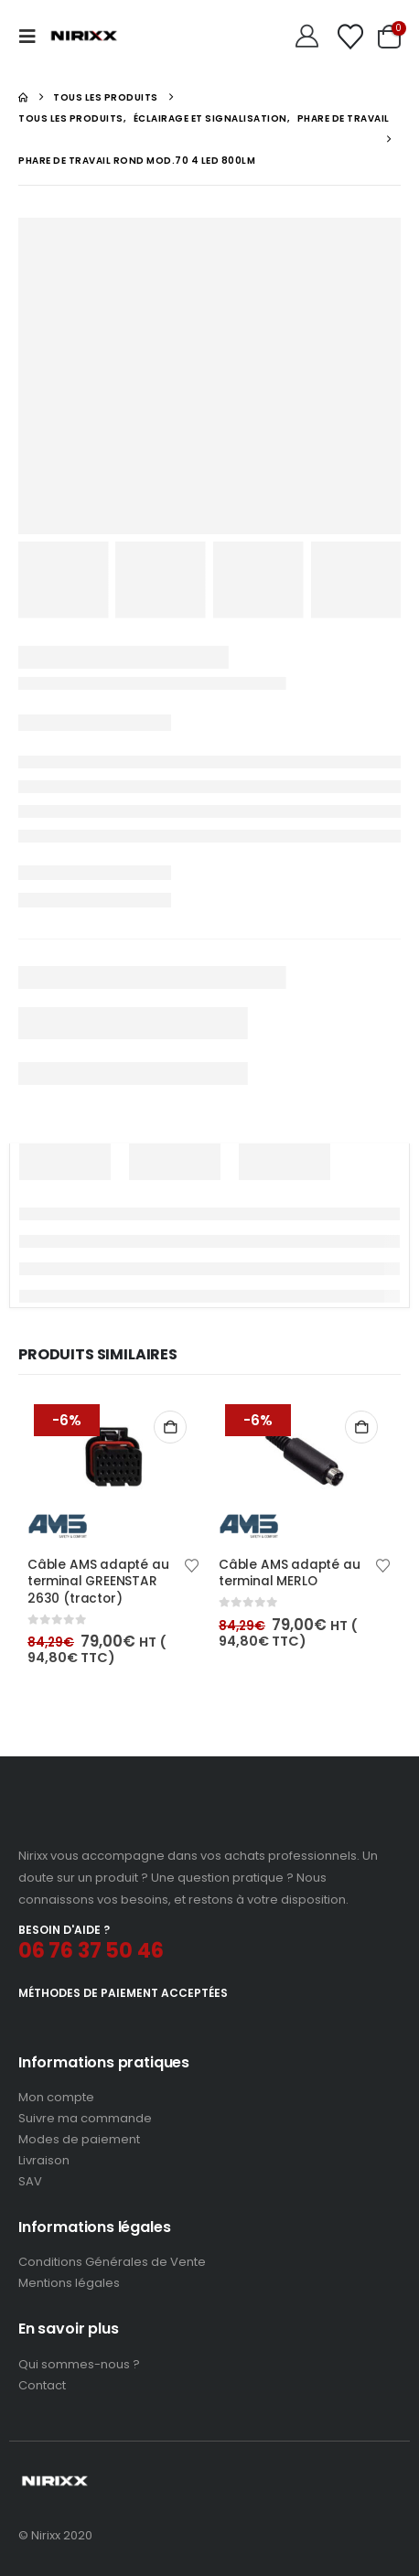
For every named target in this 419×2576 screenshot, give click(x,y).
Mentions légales (69, 2283)
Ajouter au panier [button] (170, 1427)
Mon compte (56, 2097)
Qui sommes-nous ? (79, 2364)
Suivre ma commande (85, 2118)
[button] (33, 36)
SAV (30, 2181)
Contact (42, 2385)
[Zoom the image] (94, 1821)
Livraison (44, 2160)
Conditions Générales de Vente (112, 2261)
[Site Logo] (84, 36)
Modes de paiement (79, 2139)
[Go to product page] (113, 1468)
